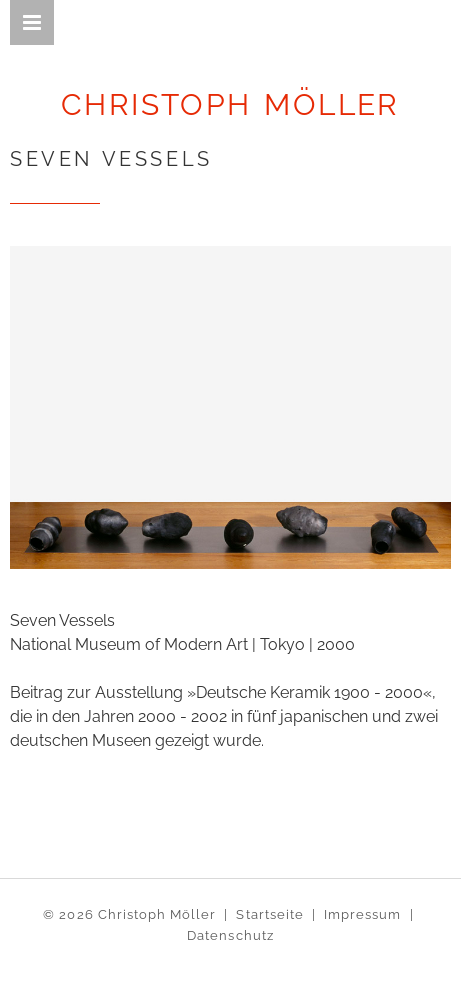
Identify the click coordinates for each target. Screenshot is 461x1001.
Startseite (269, 914)
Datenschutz (230, 935)
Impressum (362, 914)
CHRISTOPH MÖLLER (230, 104)
